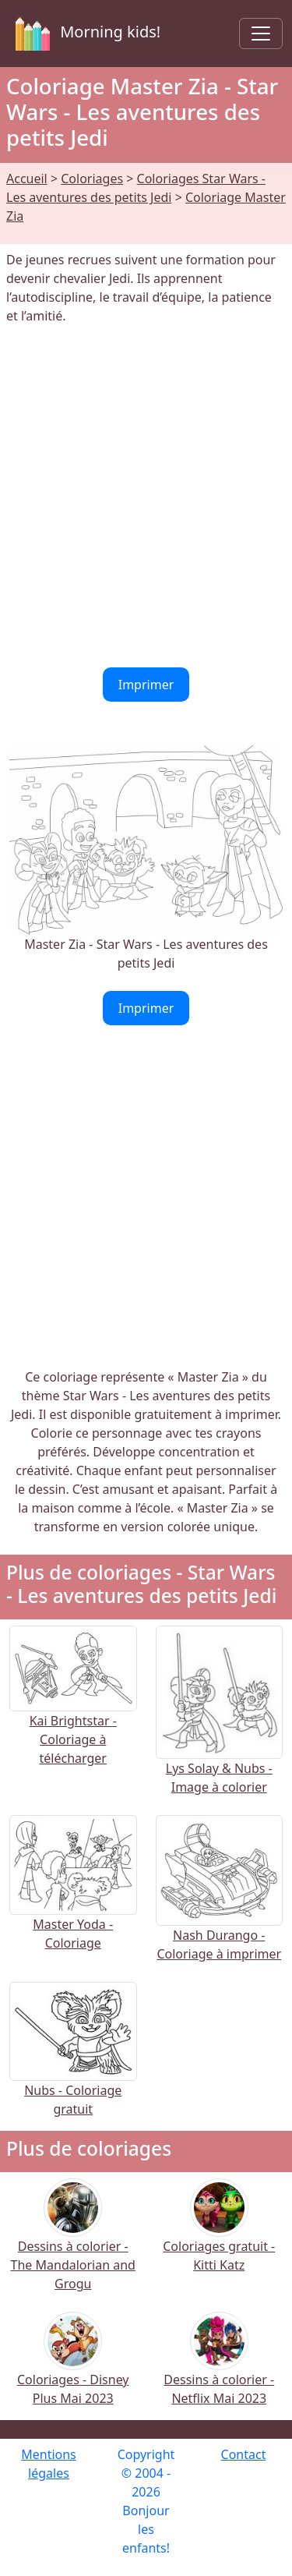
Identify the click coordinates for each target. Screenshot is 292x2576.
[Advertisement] (146, 496)
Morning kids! (84, 33)
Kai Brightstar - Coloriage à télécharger (73, 1713)
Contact (243, 2454)
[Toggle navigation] (261, 33)
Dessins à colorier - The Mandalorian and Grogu (73, 2245)
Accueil (26, 178)
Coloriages (92, 178)
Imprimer (146, 684)
